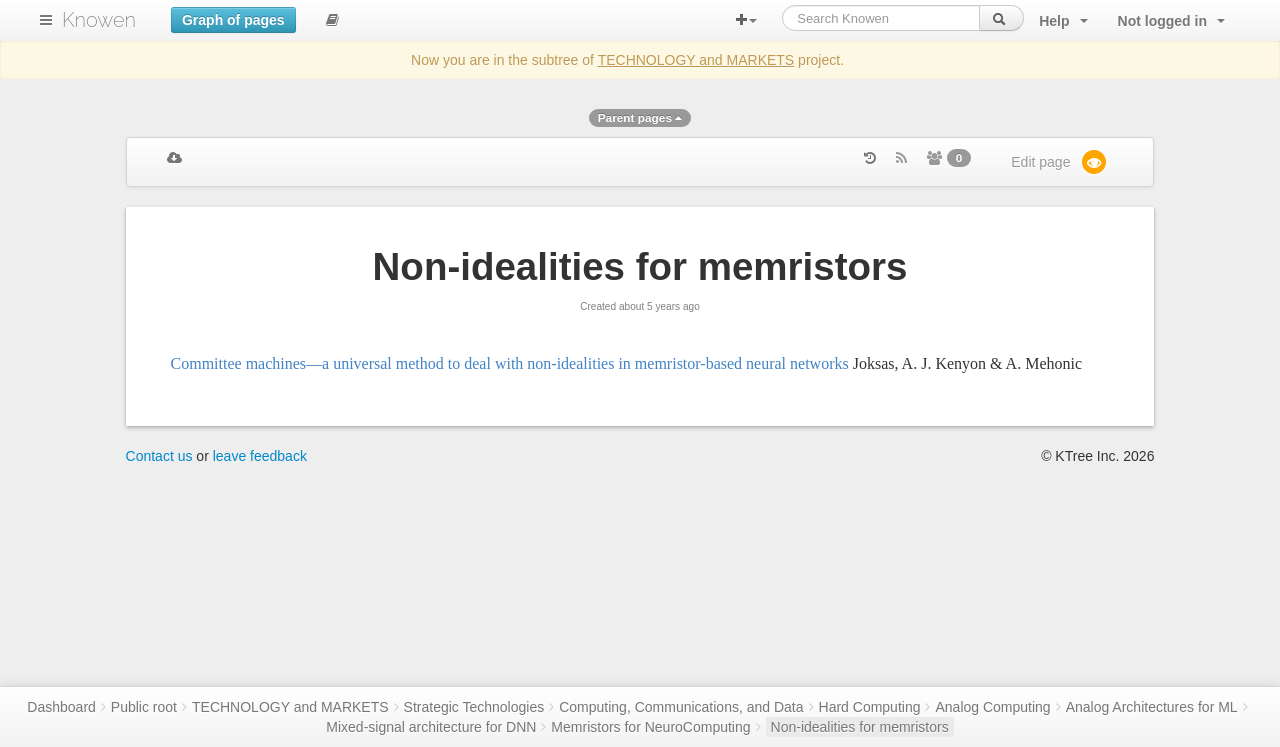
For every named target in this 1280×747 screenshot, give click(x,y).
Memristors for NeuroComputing (650, 727)
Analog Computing (992, 707)
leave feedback (260, 456)
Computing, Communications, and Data (681, 707)
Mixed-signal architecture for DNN (431, 727)
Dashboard (61, 707)
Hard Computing (870, 707)
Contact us (159, 456)
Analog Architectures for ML (1152, 707)
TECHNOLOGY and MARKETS (696, 60)
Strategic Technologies (474, 707)
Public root (144, 707)
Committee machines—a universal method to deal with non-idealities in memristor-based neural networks (510, 363)
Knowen (99, 20)
